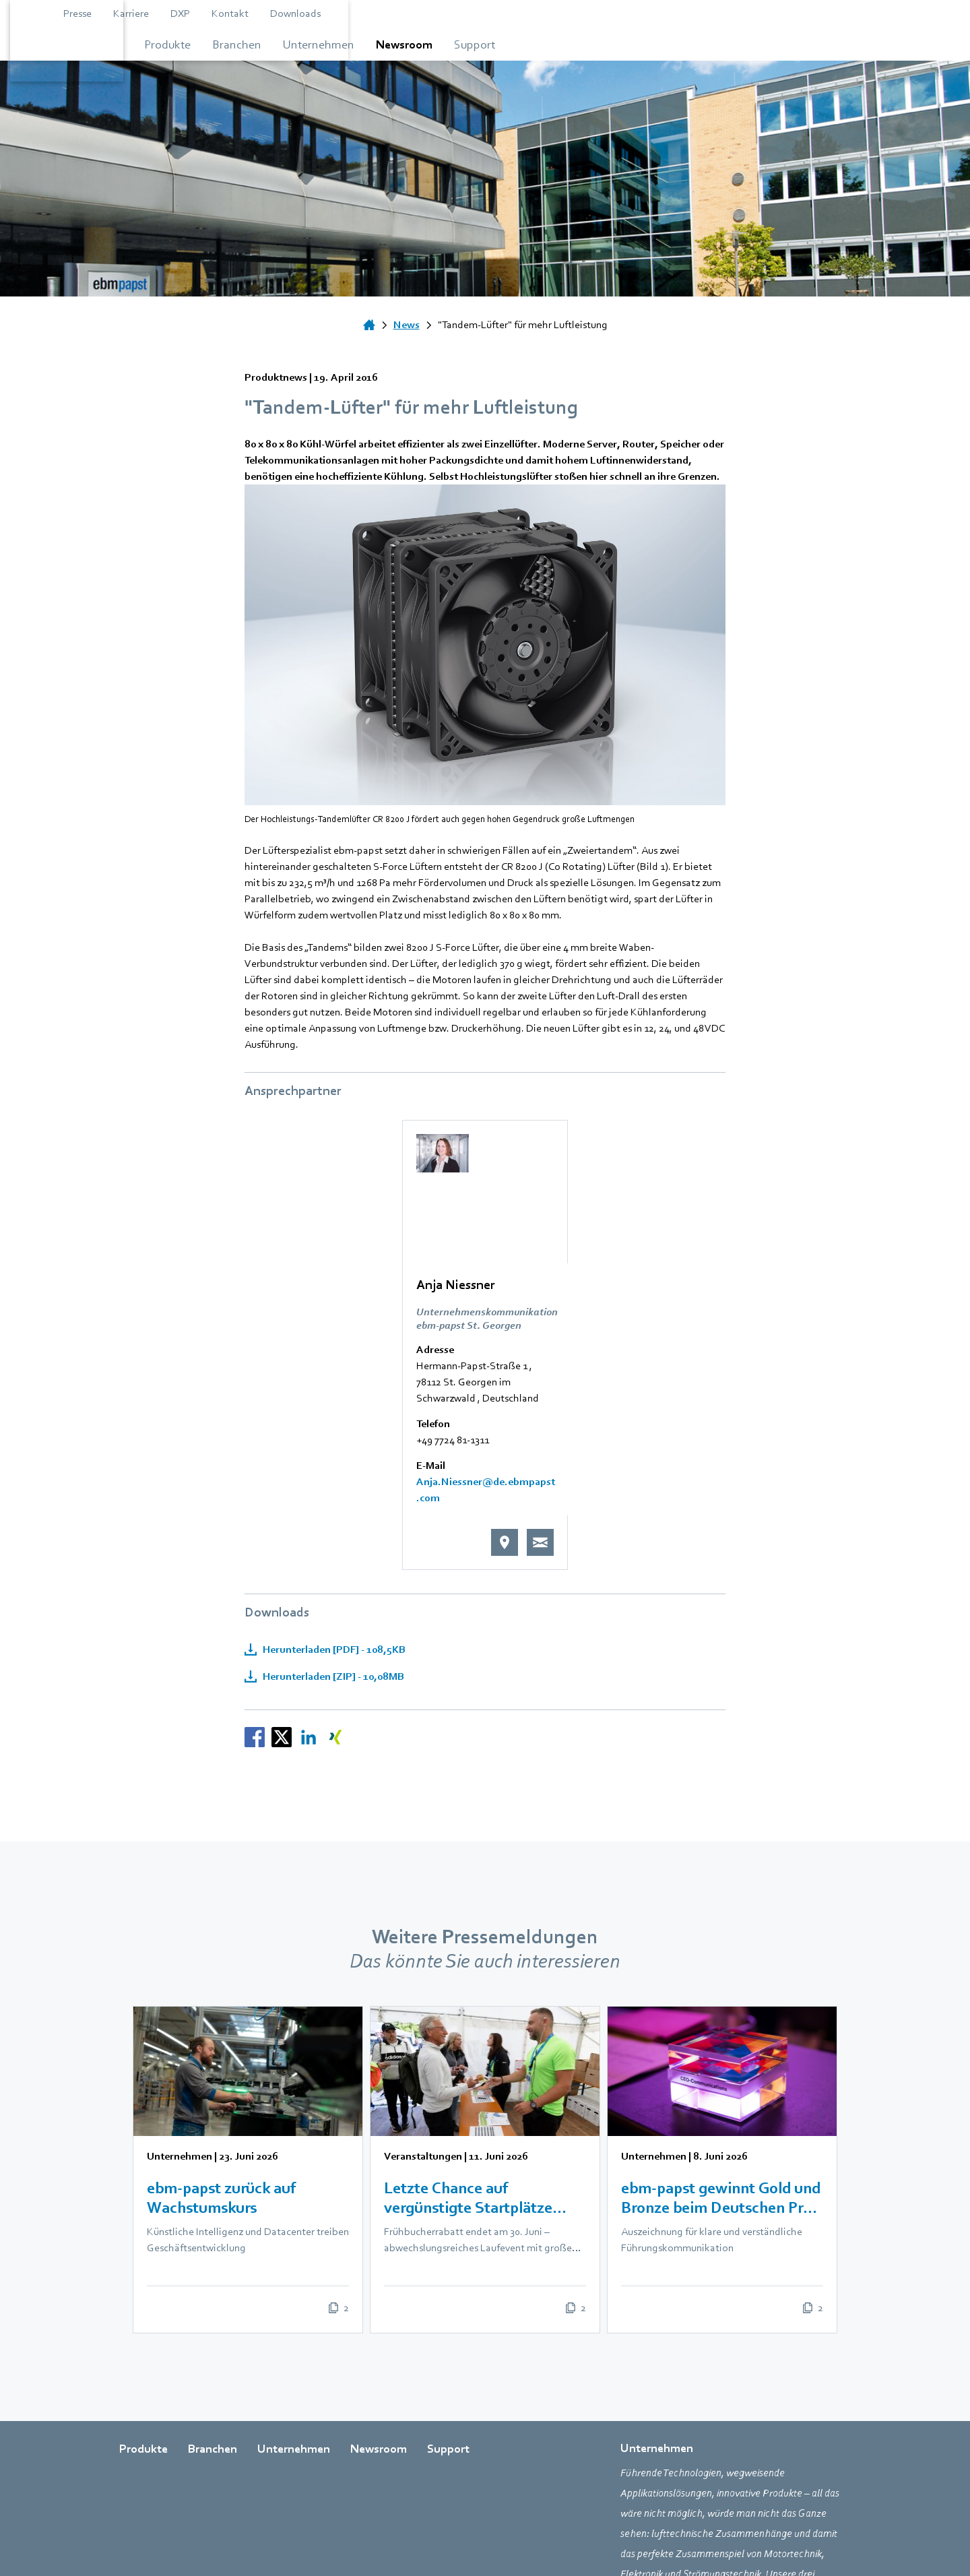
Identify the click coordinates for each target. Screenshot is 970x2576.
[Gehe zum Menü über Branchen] (420, 44)
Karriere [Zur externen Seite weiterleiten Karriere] (590, 13)
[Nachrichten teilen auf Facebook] (255, 1555)
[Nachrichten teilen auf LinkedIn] (308, 1555)
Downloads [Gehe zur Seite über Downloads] (754, 13)
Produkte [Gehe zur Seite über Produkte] (143, 2273)
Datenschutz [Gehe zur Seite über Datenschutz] (678, 2531)
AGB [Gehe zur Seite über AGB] (506, 2531)
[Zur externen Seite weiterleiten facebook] (129, 2477)
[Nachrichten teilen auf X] (281, 1555)
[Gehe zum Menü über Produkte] (301, 44)
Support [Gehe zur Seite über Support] (448, 2273)
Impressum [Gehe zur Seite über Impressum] (609, 2531)
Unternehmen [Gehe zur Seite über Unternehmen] (293, 2273)
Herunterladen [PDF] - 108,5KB (333, 1468)
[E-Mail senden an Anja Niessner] (697, 1353)
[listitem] (234, 1987)
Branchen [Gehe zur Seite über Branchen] (212, 2273)
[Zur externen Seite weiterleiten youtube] (230, 2477)
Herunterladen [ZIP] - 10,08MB (332, 1494)
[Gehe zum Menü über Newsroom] (686, 44)
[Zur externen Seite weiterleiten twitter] (197, 2477)
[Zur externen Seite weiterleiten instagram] (163, 2477)
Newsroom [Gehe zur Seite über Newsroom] (378, 2273)
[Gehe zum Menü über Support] (800, 44)
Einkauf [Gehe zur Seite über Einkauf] (551, 2531)
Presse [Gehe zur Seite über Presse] (536, 13)
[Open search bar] (803, 13)
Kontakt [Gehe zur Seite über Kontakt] (688, 13)
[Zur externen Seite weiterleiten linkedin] (264, 2477)
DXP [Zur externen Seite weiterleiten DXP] (639, 13)
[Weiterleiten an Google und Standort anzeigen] (662, 1353)
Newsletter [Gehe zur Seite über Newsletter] (748, 2531)
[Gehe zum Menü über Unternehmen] (551, 44)
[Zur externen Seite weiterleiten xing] (298, 2477)
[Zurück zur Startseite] (175, 40)
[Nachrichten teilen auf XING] (335, 1555)
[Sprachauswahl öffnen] (837, 13)
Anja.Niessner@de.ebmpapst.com (532, 1309)
